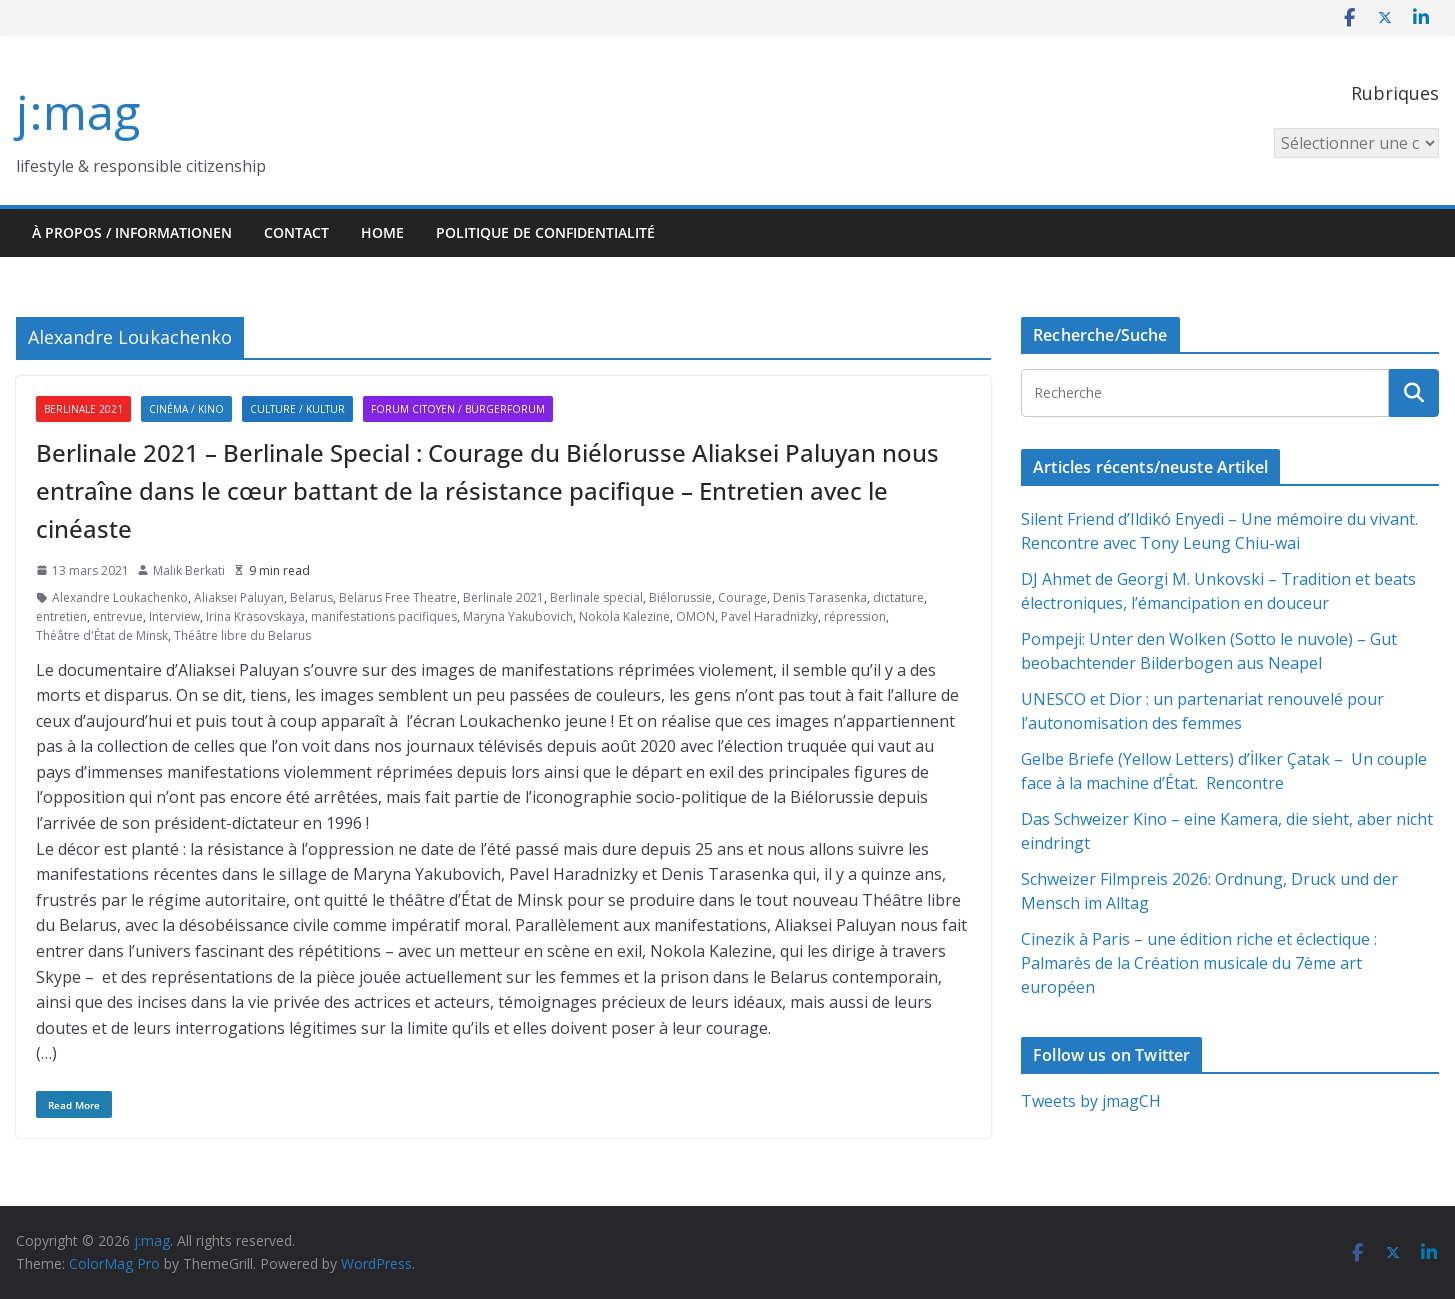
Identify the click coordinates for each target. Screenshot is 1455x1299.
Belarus (311, 597)
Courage (742, 597)
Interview (174, 616)
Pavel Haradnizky (769, 616)
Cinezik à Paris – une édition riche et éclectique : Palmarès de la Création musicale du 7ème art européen (1199, 963)
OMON (695, 616)
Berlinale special (596, 597)
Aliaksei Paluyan (239, 597)
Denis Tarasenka (820, 597)
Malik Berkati (189, 570)
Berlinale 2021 (83, 409)
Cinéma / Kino (186, 409)
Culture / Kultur (297, 409)
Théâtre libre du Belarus (242, 635)
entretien (61, 616)
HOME (382, 232)
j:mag (78, 111)
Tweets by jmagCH (1091, 1101)
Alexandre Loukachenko (120, 597)
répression (855, 616)
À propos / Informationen (132, 232)
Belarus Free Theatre (398, 597)
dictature (898, 597)
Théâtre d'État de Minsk (102, 635)
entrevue (118, 616)
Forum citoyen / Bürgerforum (458, 409)
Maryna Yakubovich (518, 616)
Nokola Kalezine (624, 616)
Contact (296, 232)
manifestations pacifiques (384, 616)
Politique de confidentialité (545, 232)
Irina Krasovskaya (255, 616)
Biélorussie (680, 597)
